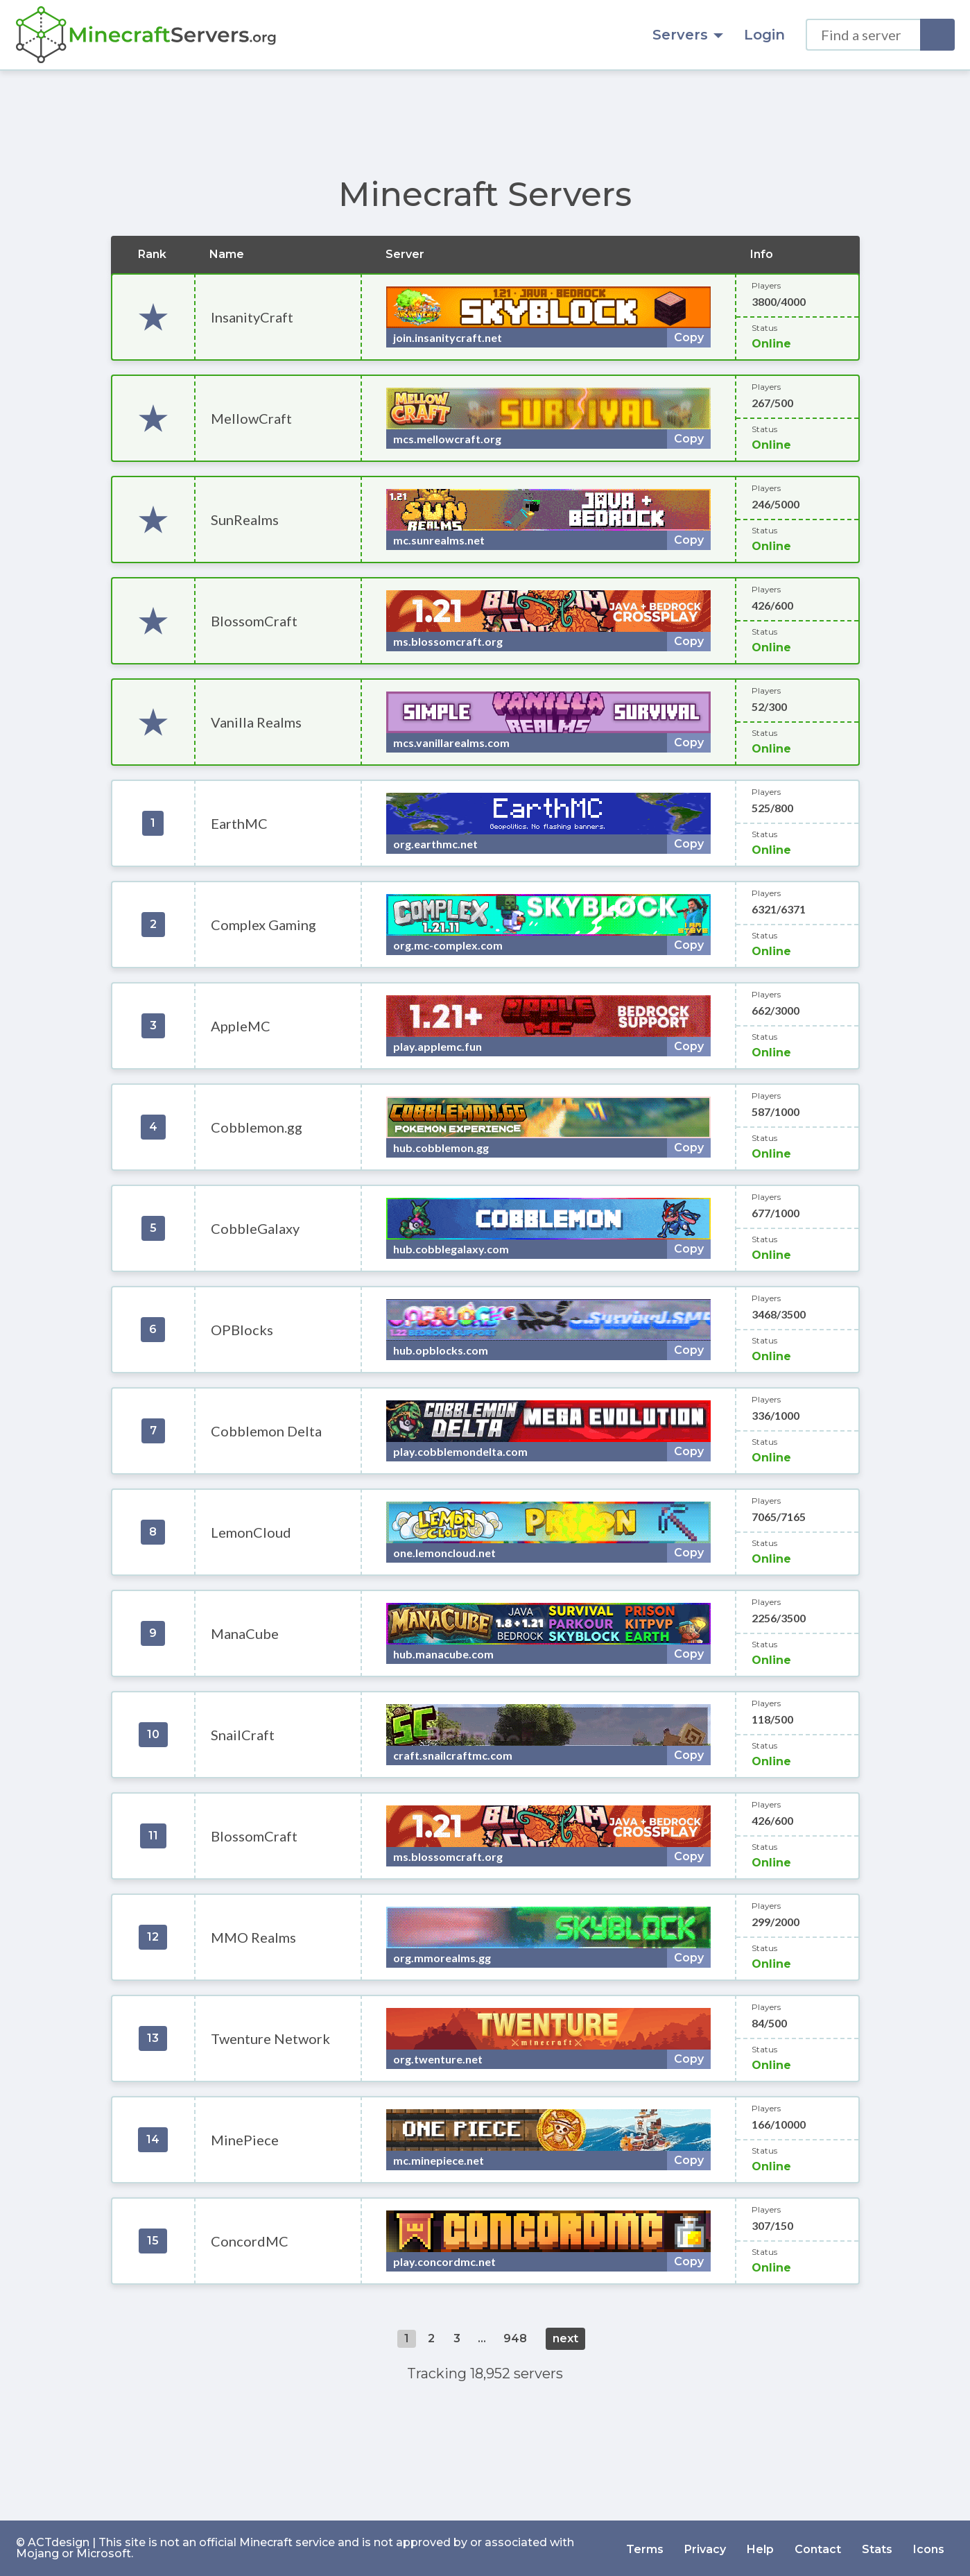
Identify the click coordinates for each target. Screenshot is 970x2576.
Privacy (705, 2547)
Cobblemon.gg (256, 1127)
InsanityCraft (252, 317)
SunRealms (245, 519)
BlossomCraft (254, 620)
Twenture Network (270, 2038)
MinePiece (245, 2139)
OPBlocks (242, 1329)
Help (760, 2547)
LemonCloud (251, 1532)
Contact (818, 2547)
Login (764, 34)
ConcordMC (249, 2241)
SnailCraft (243, 1734)
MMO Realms (253, 1937)
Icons (928, 2547)
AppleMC (240, 1025)
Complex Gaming (263, 924)
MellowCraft (251, 418)
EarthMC (239, 823)
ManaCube (245, 1633)
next (565, 2338)
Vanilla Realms (256, 722)
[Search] (937, 35)
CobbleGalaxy (255, 1228)
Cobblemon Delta (266, 1431)
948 (515, 2338)
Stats (877, 2547)
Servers (687, 34)
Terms (645, 2547)
